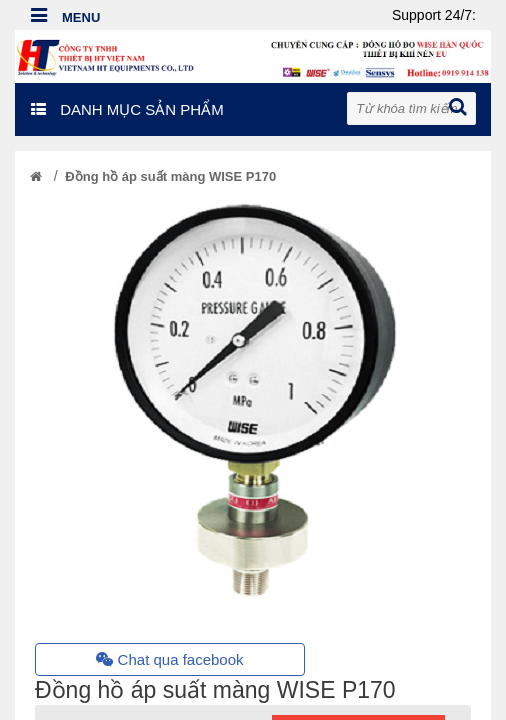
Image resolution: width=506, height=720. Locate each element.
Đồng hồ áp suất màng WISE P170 (170, 176)
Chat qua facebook (169, 659)
